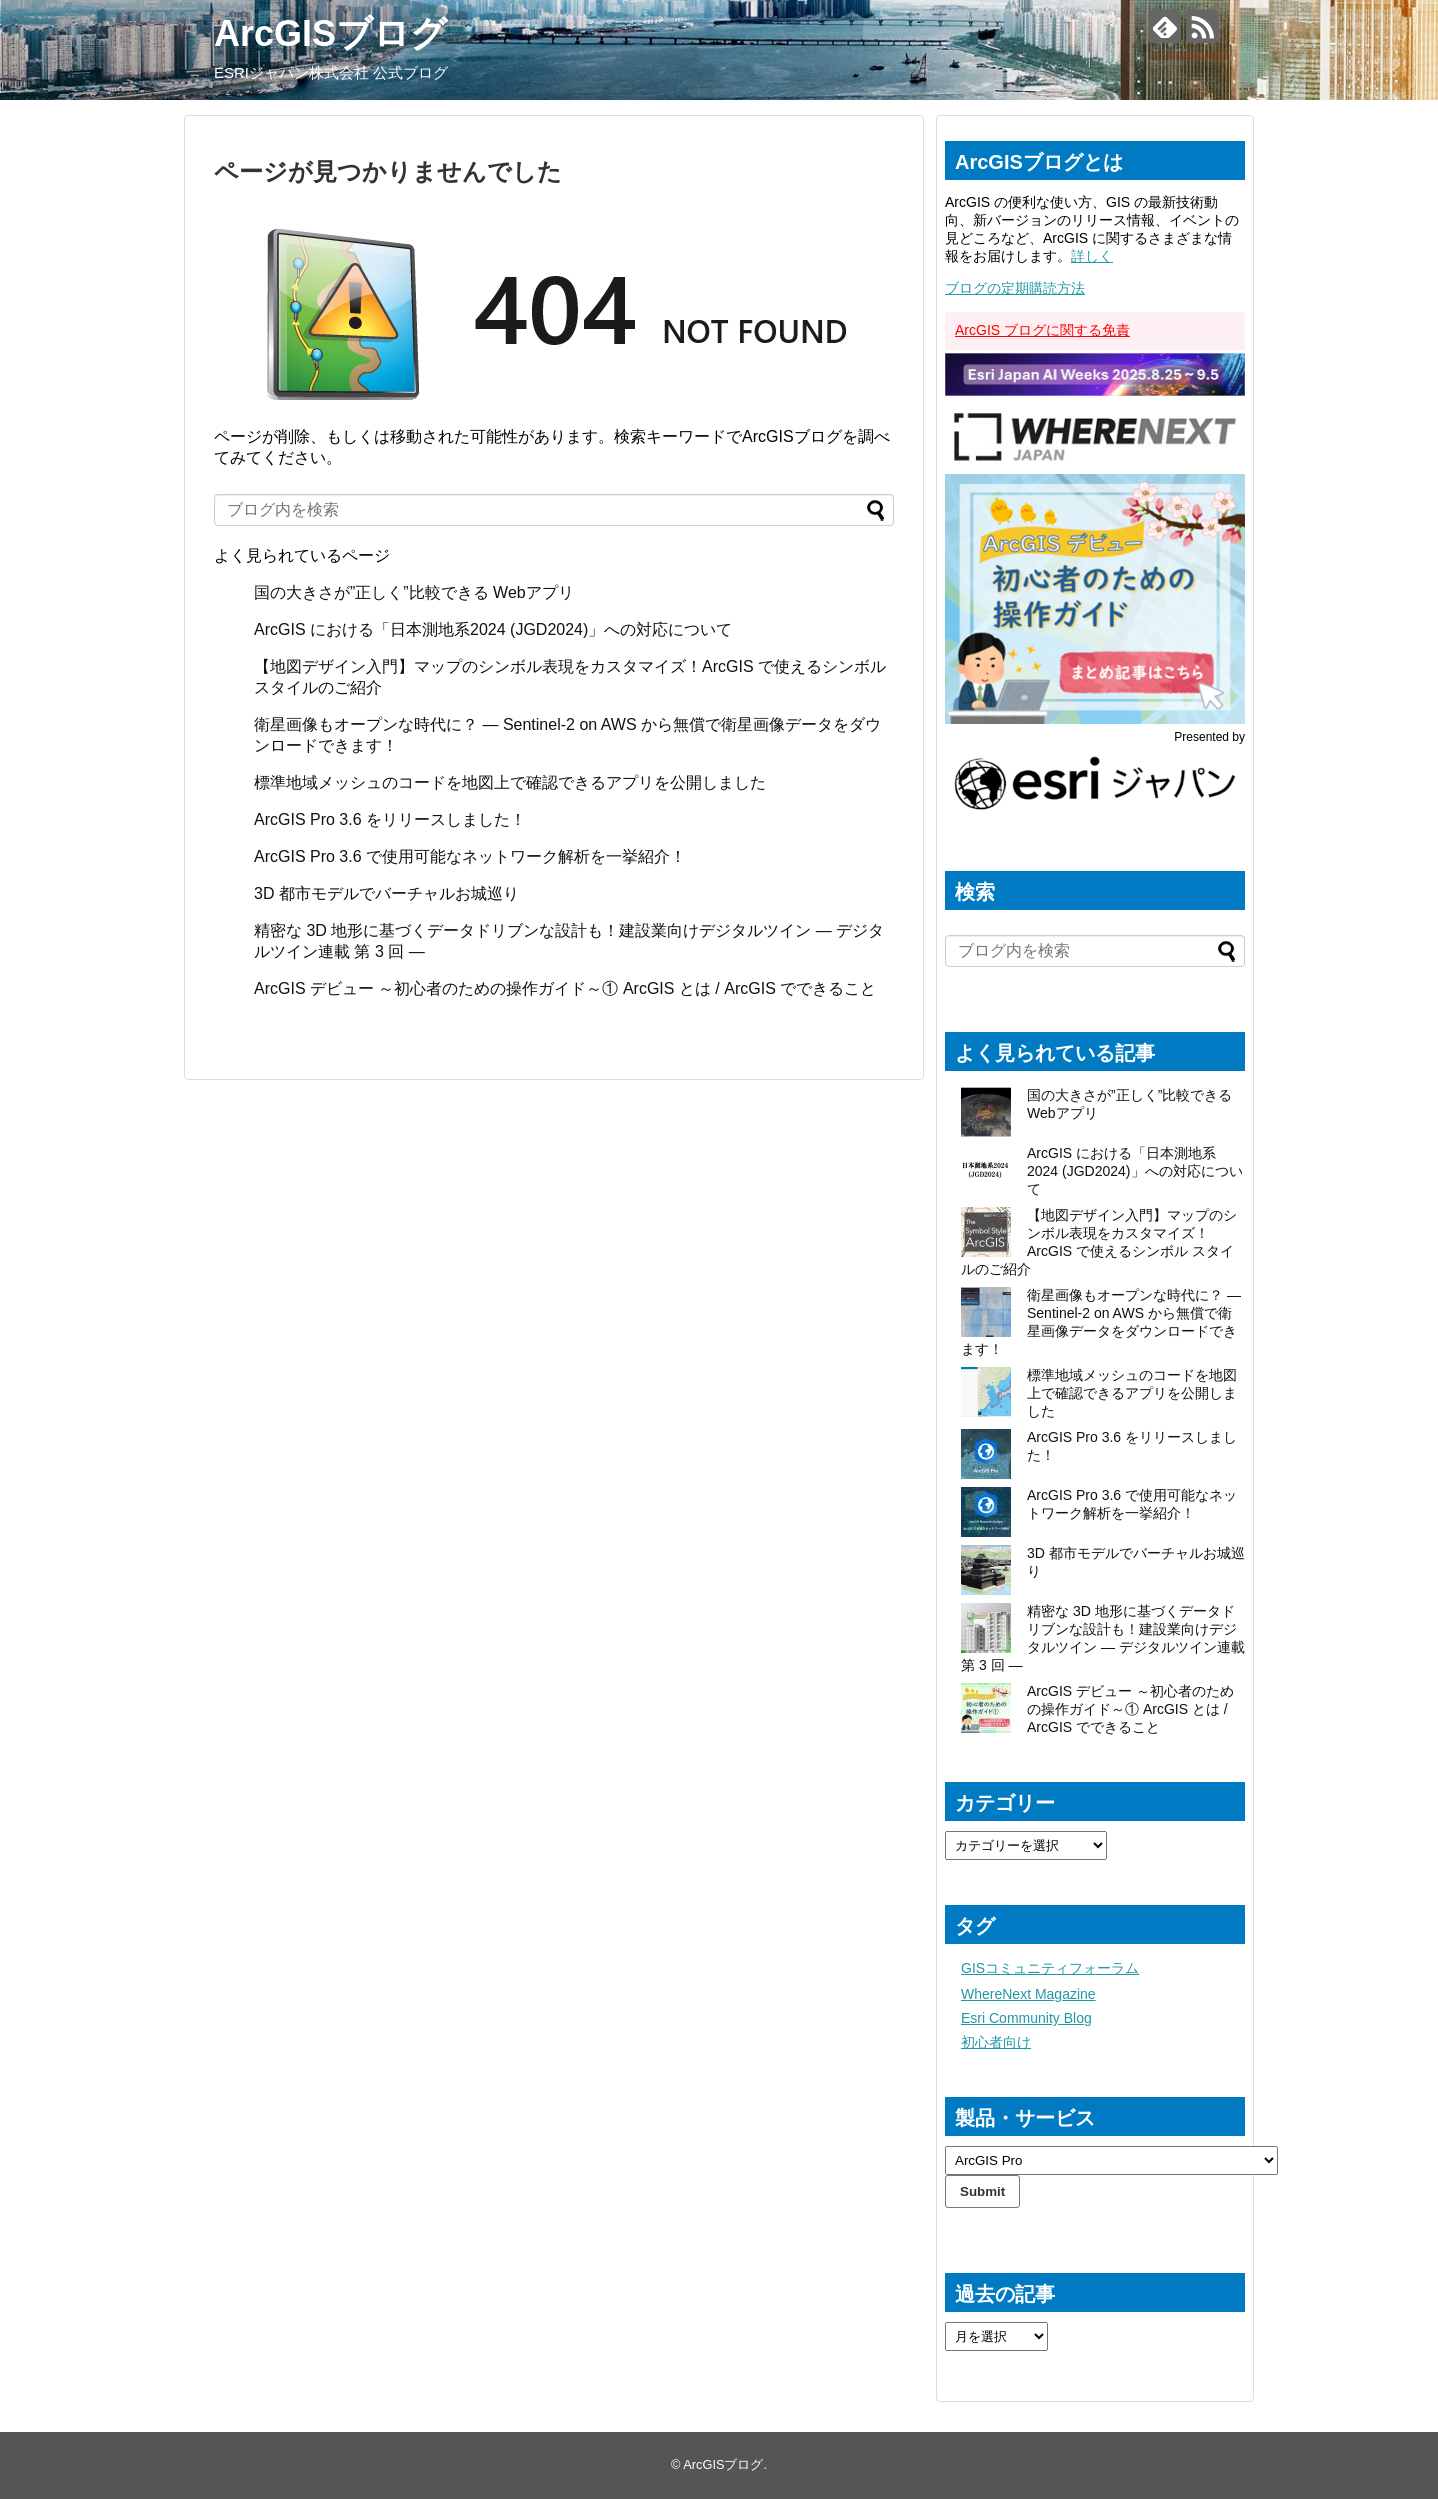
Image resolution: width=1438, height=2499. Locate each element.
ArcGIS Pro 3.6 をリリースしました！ (390, 819)
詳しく (1092, 256)
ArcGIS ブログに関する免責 (1042, 330)
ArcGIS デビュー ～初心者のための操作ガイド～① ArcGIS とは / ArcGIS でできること (565, 988)
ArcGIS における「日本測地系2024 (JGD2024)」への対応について (493, 629)
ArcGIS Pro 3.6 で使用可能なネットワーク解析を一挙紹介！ (470, 856)
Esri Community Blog (1026, 2018)
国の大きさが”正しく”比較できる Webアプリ (414, 592)
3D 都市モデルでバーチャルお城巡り (386, 893)
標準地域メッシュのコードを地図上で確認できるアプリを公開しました (510, 782)
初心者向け (996, 2042)
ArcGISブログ (330, 33)
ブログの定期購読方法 (1015, 288)
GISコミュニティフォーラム (1050, 1968)
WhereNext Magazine (1028, 1994)
